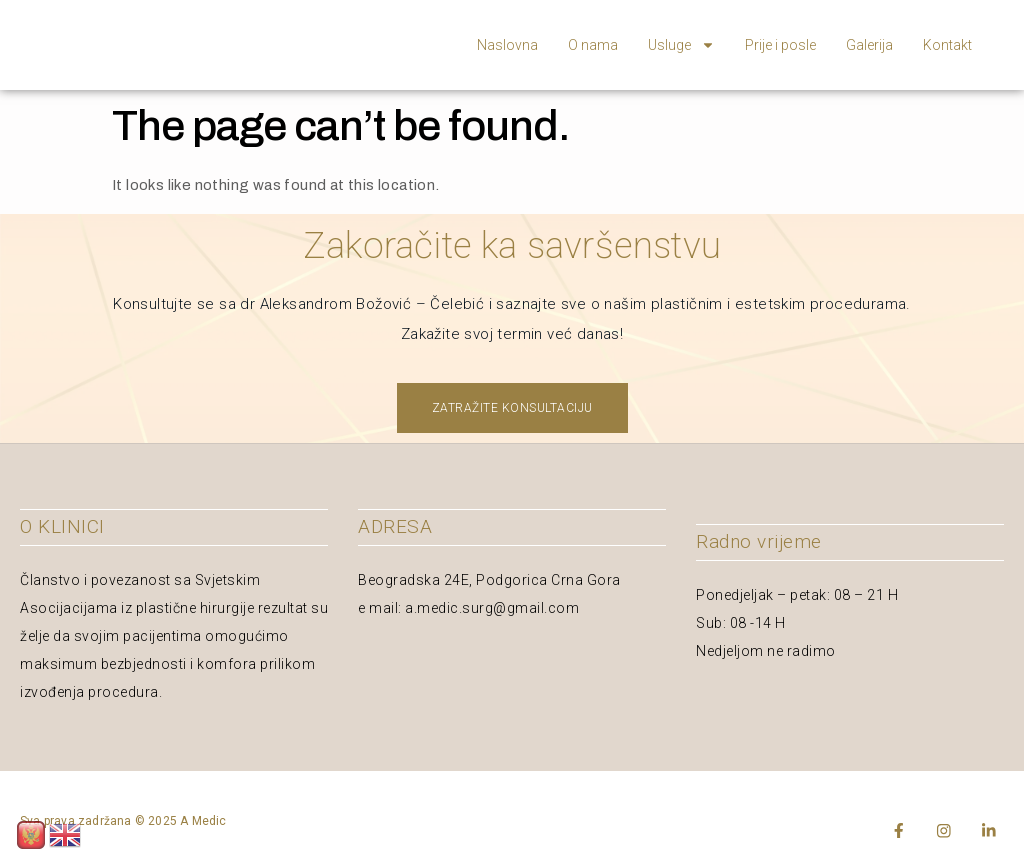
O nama (593, 45)
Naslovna (507, 45)
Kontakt (947, 45)
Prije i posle (780, 45)
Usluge (681, 45)
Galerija (869, 45)
